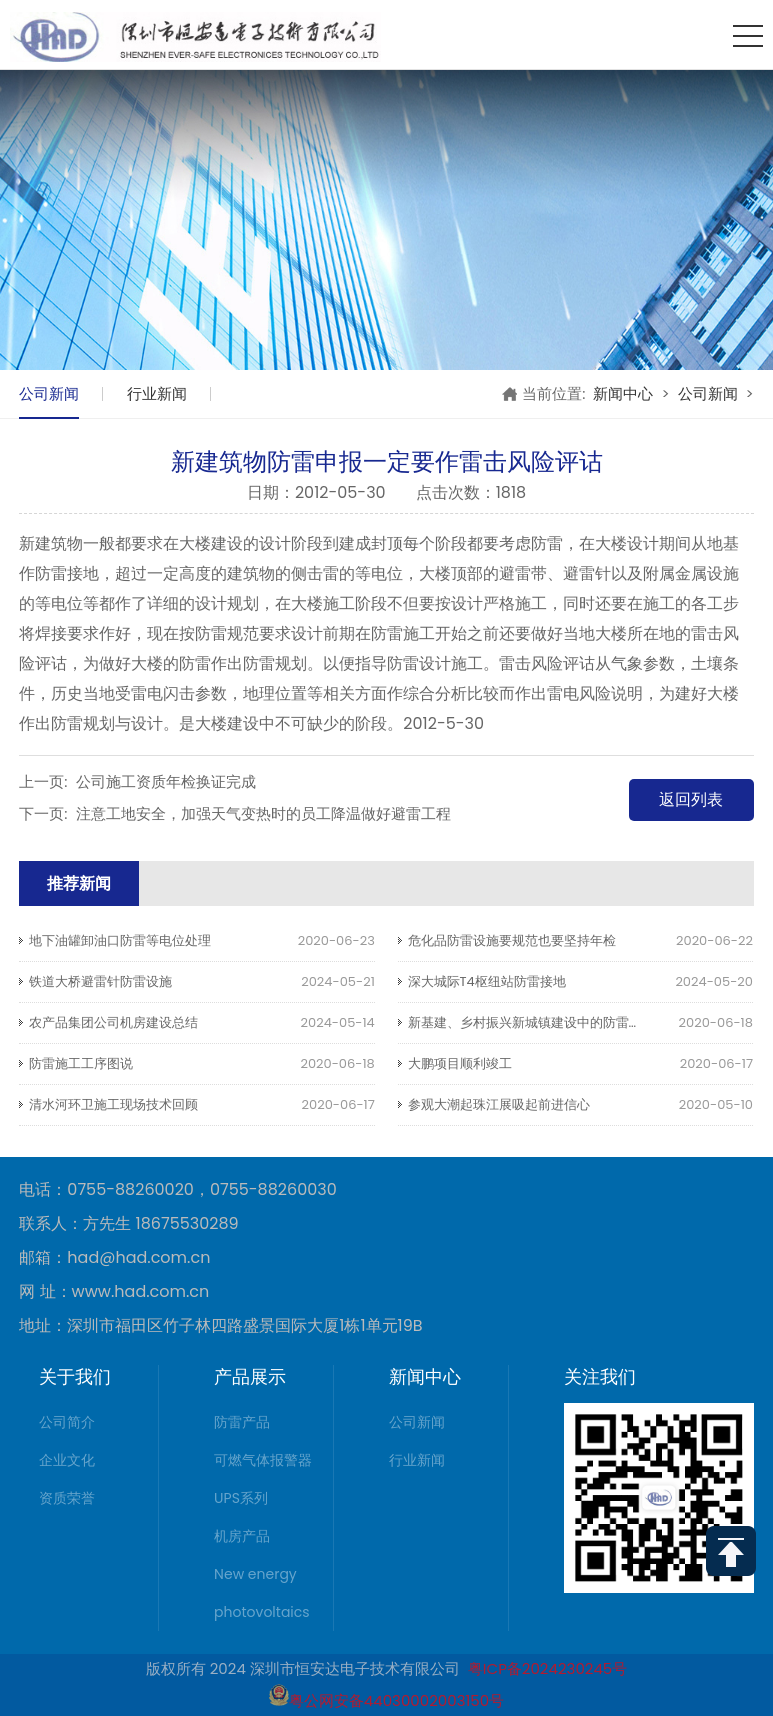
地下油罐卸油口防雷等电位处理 (120, 940)
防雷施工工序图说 (81, 1063)
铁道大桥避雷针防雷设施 (100, 981)
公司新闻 (49, 393)
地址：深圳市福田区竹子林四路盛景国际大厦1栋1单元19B (220, 1326)
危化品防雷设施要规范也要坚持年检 (512, 940)
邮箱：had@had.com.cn (114, 1258)
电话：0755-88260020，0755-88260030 (177, 1190)
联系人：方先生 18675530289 (128, 1224)
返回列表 (691, 799)
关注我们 (600, 1376)
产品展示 (250, 1376)
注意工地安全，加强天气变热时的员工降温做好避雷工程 (263, 813)
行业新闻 (157, 393)
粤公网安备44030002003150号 (386, 1700)
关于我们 (75, 1376)
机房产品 (242, 1536)
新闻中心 (623, 393)
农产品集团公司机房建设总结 (113, 1022)
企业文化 (67, 1460)
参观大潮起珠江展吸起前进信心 (499, 1104)
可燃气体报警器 (263, 1460)
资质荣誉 (67, 1498)
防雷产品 (242, 1422)
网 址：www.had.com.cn (114, 1292)
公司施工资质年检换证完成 (166, 781)
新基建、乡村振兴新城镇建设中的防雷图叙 (531, 1022)
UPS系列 (241, 1498)
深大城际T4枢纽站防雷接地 (487, 981)
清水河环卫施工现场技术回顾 (113, 1104)
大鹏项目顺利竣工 (460, 1063)
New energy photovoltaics (262, 1593)
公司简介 (67, 1422)
